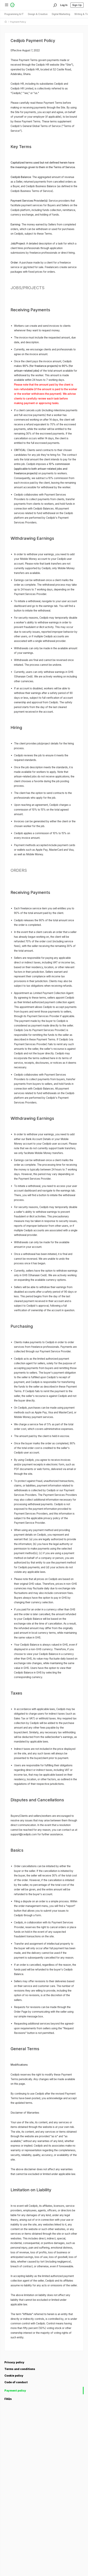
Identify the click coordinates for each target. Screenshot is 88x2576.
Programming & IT (14, 14)
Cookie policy (13, 2375)
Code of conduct (16, 2382)
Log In (64, 5)
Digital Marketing (61, 14)
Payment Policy (18, 22)
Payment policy (15, 2390)
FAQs (8, 2399)
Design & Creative (38, 14)
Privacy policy (14, 2362)
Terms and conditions (19, 2369)
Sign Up (77, 5)
